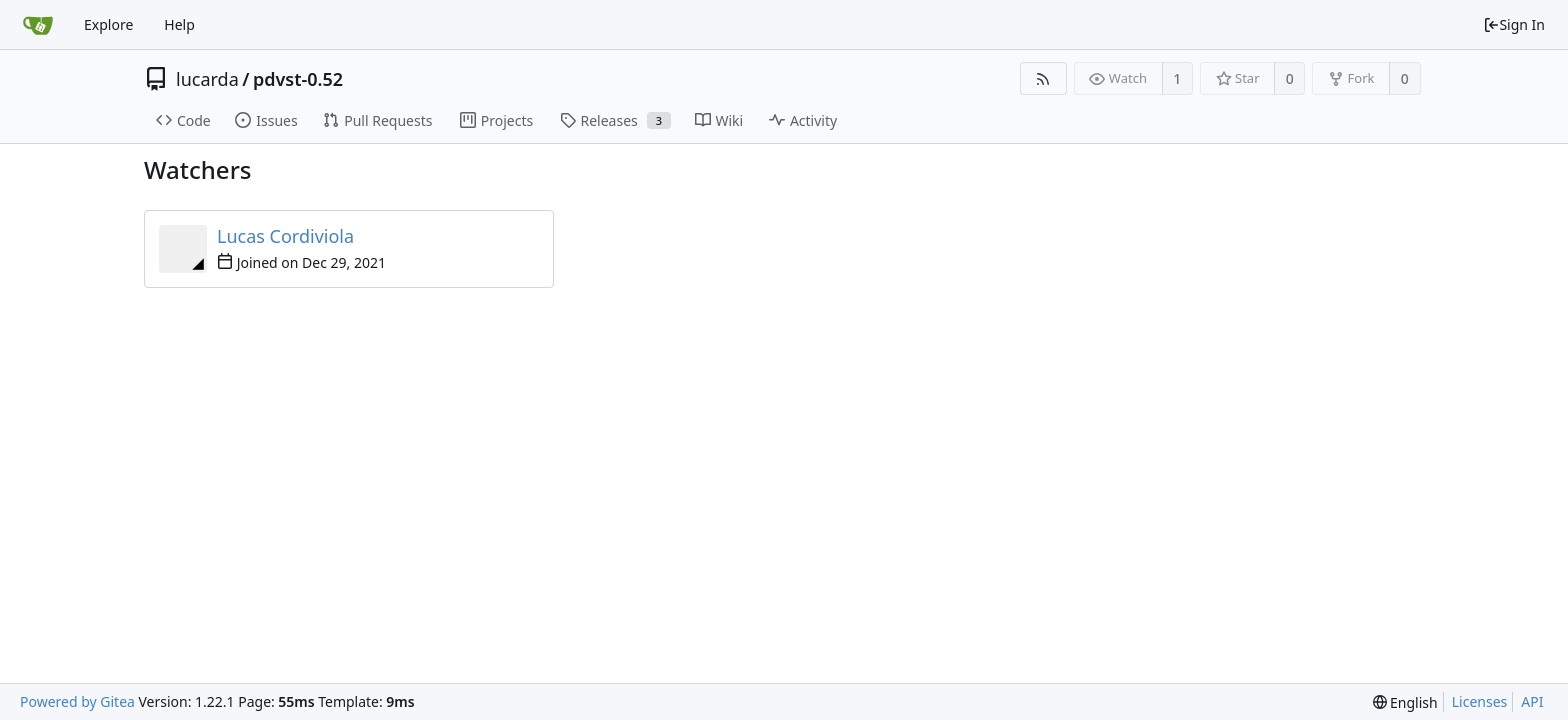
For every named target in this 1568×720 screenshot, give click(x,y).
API (1532, 701)
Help (179, 24)
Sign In (1514, 24)
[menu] (1405, 702)
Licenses (1480, 701)
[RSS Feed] (1043, 78)
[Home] (38, 25)
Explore (108, 24)
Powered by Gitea (77, 701)
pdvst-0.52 (298, 79)
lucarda (207, 79)
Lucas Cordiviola (285, 236)
